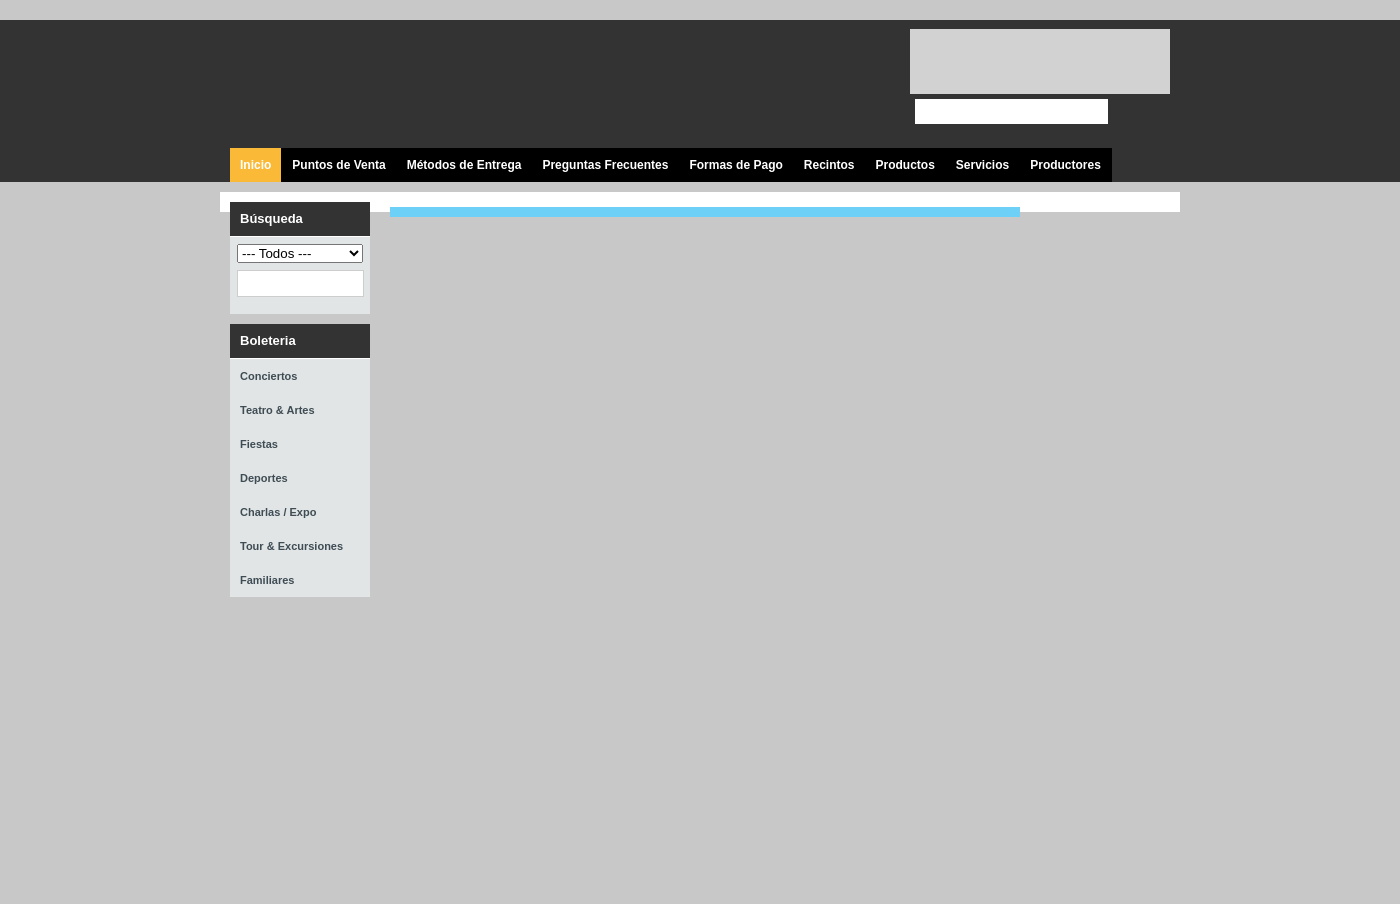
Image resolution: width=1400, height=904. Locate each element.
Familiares (267, 580)
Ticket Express (349, 81)
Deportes (264, 478)
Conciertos (268, 376)
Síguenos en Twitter (767, 85)
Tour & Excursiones (291, 546)
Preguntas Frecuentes (605, 165)
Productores (1065, 165)
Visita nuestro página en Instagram (857, 85)
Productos (904, 165)
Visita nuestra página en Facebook (722, 85)
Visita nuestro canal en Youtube (812, 85)
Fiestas (259, 444)
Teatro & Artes (277, 410)
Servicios (982, 165)
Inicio (255, 165)
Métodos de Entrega (464, 165)
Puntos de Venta (338, 165)
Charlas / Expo (278, 512)
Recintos (829, 165)
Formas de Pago (735, 165)
